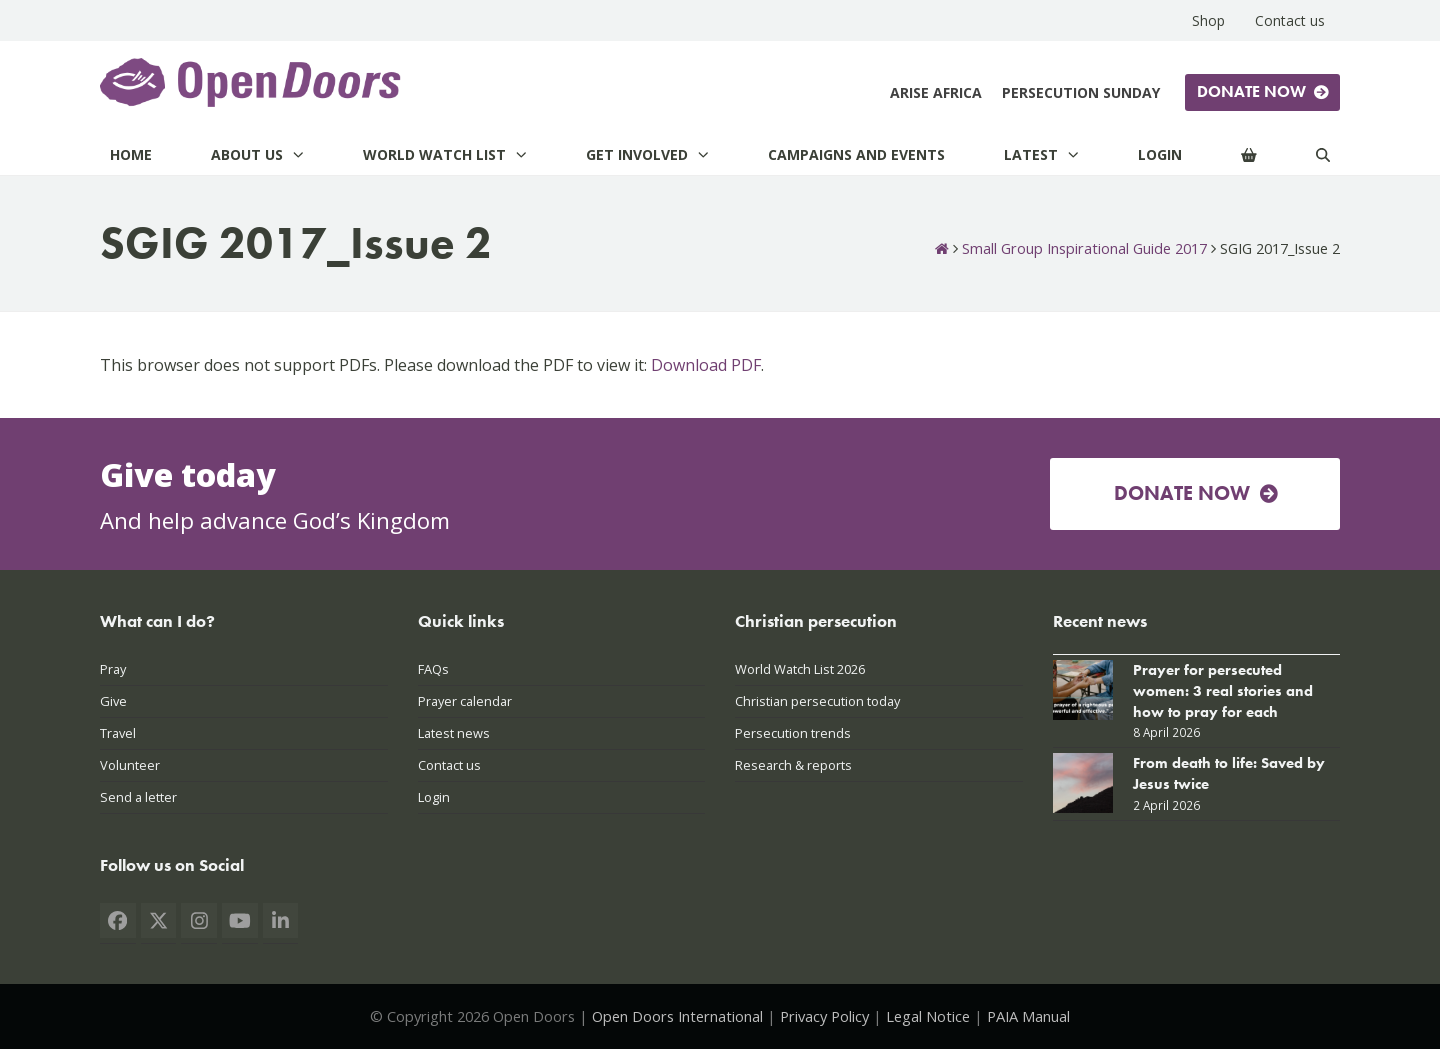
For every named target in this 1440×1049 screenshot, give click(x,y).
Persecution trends (793, 733)
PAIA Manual (1028, 1016)
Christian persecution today (817, 701)
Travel (118, 733)
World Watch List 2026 (800, 669)
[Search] (1323, 154)
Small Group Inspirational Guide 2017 (1084, 248)
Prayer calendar (465, 701)
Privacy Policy (824, 1016)
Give (113, 701)
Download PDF (706, 365)
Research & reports (793, 765)
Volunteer (130, 765)
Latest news (454, 733)
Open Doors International (677, 1016)
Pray (113, 669)
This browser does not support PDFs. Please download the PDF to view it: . (432, 365)
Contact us (449, 765)
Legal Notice (928, 1016)
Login (434, 797)
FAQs (433, 669)
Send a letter (138, 797)
